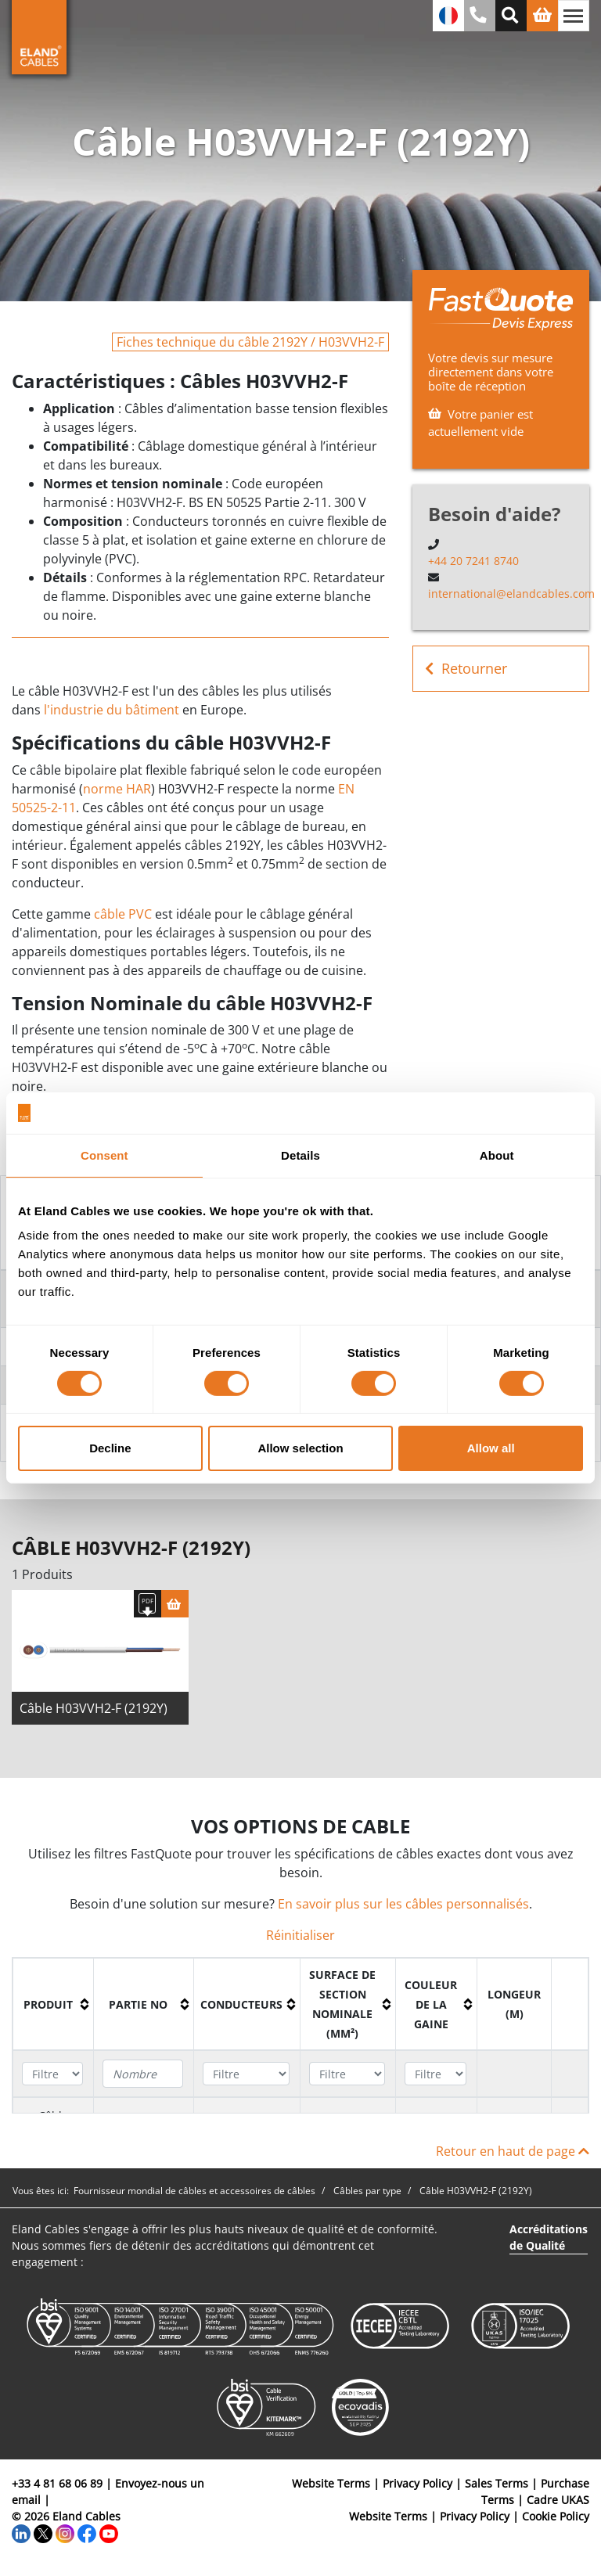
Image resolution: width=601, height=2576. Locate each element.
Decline (110, 1448)
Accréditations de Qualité (548, 2238)
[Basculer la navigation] (573, 15)
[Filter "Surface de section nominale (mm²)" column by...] (346, 2075)
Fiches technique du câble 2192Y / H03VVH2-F (250, 342)
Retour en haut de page (512, 2152)
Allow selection (300, 1448)
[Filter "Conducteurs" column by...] (246, 2075)
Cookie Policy (555, 2517)
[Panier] (175, 1605)
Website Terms (331, 2484)
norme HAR (117, 788)
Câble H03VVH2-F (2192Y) (93, 1709)
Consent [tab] (104, 1154)
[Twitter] (43, 2534)
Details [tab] (300, 1154)
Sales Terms (496, 2484)
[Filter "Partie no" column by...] (143, 2075)
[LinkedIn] (21, 2534)
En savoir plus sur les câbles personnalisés (403, 1905)
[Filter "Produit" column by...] (52, 2075)
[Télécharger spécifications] (147, 1605)
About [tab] (497, 1154)
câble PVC (123, 914)
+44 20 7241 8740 (473, 560)
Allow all (491, 1448)
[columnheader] (53, 2005)
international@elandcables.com (511, 593)
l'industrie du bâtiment (111, 709)
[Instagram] (65, 2534)
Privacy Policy (417, 2484)
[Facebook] (86, 2534)
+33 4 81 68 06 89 (57, 2484)
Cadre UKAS (558, 2501)
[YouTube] (108, 2534)
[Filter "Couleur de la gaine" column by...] (435, 2075)
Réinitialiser (300, 1936)
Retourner (466, 668)
